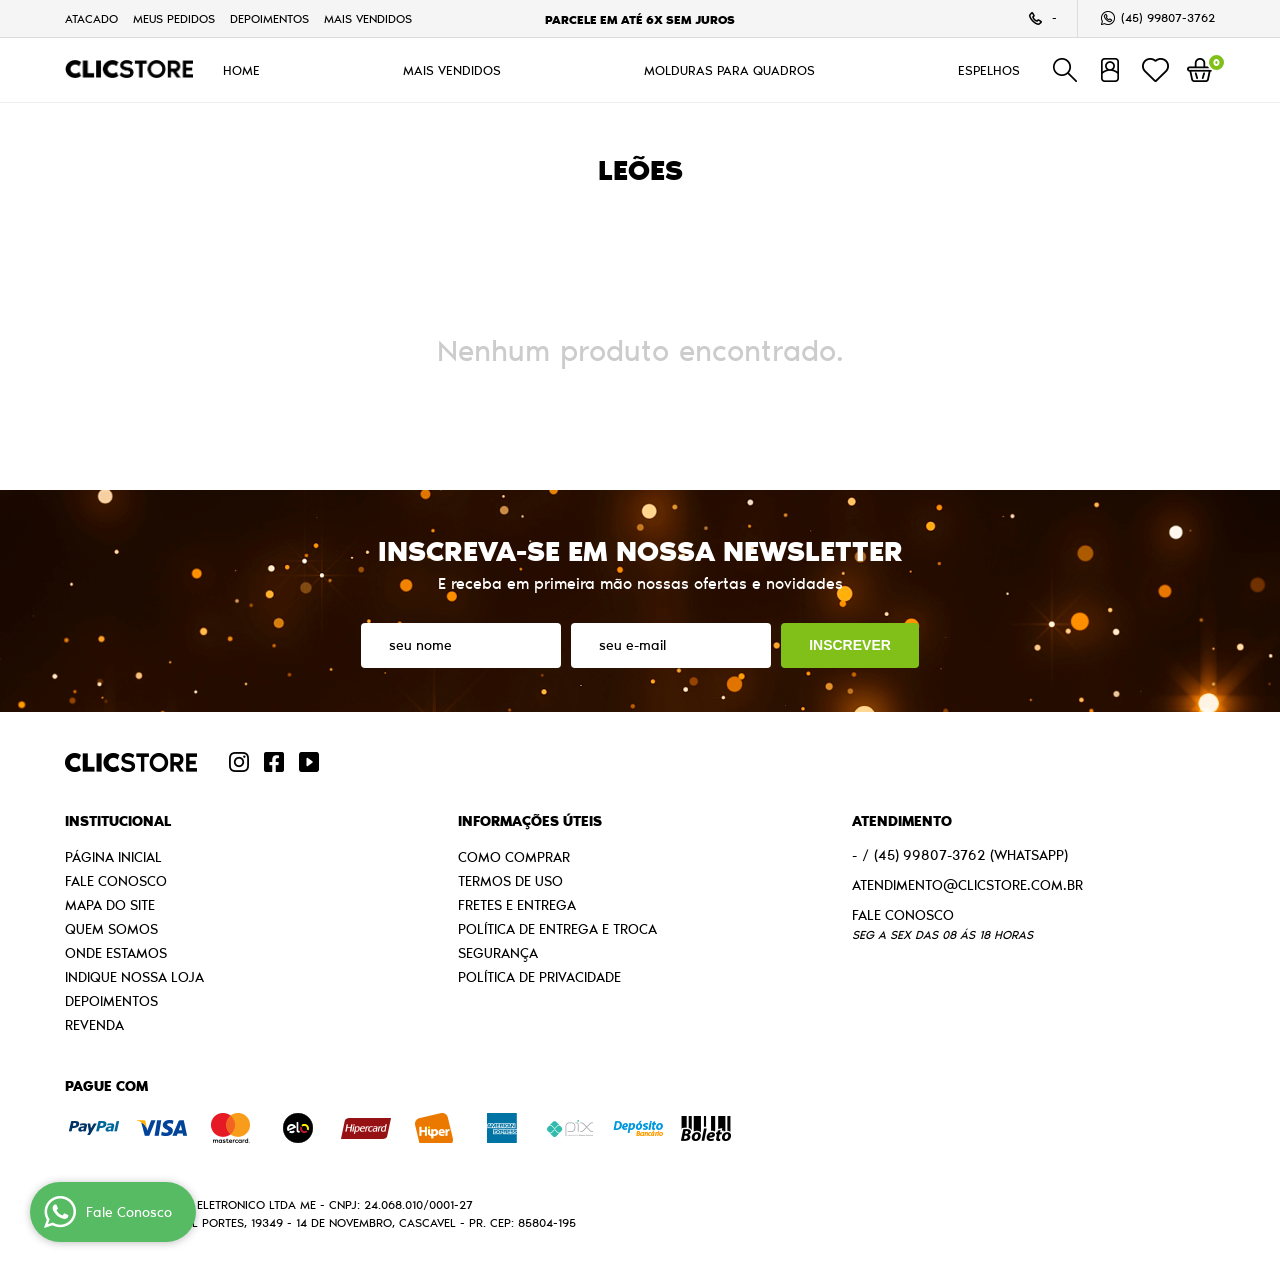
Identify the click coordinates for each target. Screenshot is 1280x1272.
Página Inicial (113, 857)
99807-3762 (1168, 17)
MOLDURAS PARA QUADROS (729, 70)
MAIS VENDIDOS (368, 18)
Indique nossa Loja (134, 977)
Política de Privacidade (539, 977)
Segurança (498, 953)
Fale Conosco (116, 881)
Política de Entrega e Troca (557, 929)
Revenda (94, 1025)
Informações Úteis (530, 821)
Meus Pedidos (174, 18)
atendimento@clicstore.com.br (967, 885)
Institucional (118, 821)
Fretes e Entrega (517, 905)
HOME (241, 70)
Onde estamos (116, 953)
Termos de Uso (510, 881)
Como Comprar (514, 857)
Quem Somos (111, 929)
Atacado (91, 18)
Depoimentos (269, 18)
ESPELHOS (989, 70)
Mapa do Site (110, 905)
